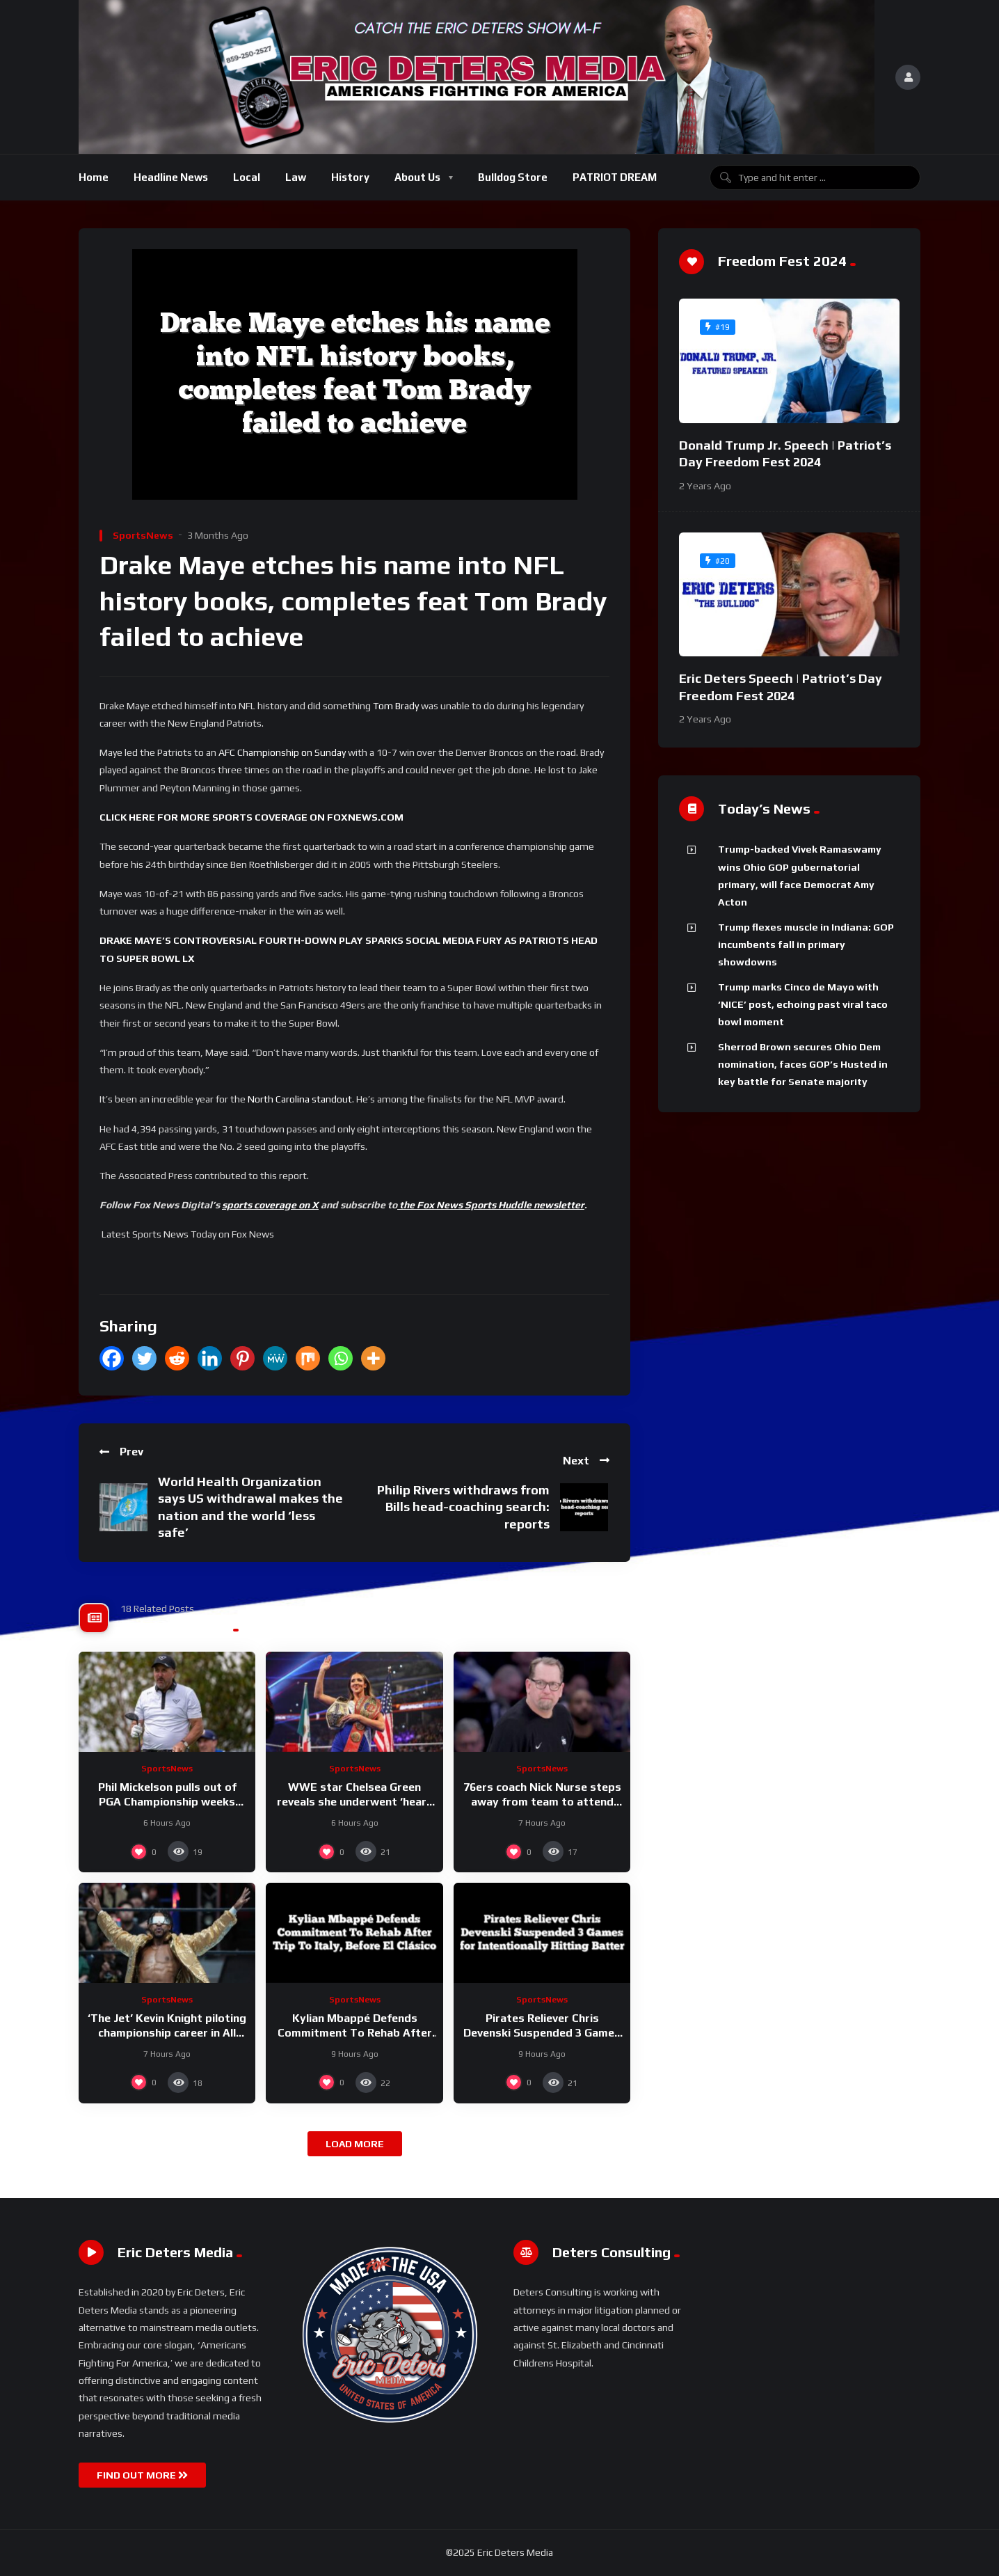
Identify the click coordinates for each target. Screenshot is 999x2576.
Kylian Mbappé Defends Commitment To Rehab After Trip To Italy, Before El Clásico (354, 2033)
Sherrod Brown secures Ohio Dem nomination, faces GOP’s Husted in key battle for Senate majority (803, 1064)
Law (295, 177)
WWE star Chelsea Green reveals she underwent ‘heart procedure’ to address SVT (354, 1802)
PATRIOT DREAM (615, 177)
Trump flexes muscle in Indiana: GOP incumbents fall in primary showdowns (806, 945)
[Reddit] (177, 1358)
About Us (417, 177)
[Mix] (308, 1358)
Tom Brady (396, 705)
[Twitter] (144, 1358)
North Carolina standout (300, 1099)
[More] (373, 1358)
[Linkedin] (210, 1358)
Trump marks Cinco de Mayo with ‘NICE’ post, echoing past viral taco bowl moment (803, 1004)
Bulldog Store (513, 177)
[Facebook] (111, 1358)
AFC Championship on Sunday (282, 752)
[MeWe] (275, 1358)
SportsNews (143, 535)
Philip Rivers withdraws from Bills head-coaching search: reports (463, 1507)
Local (246, 177)
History (350, 177)
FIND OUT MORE (142, 2475)
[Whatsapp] (340, 1358)
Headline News (171, 177)
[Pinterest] (242, 1358)
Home (94, 177)
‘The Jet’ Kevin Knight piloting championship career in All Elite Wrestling (167, 2033)
